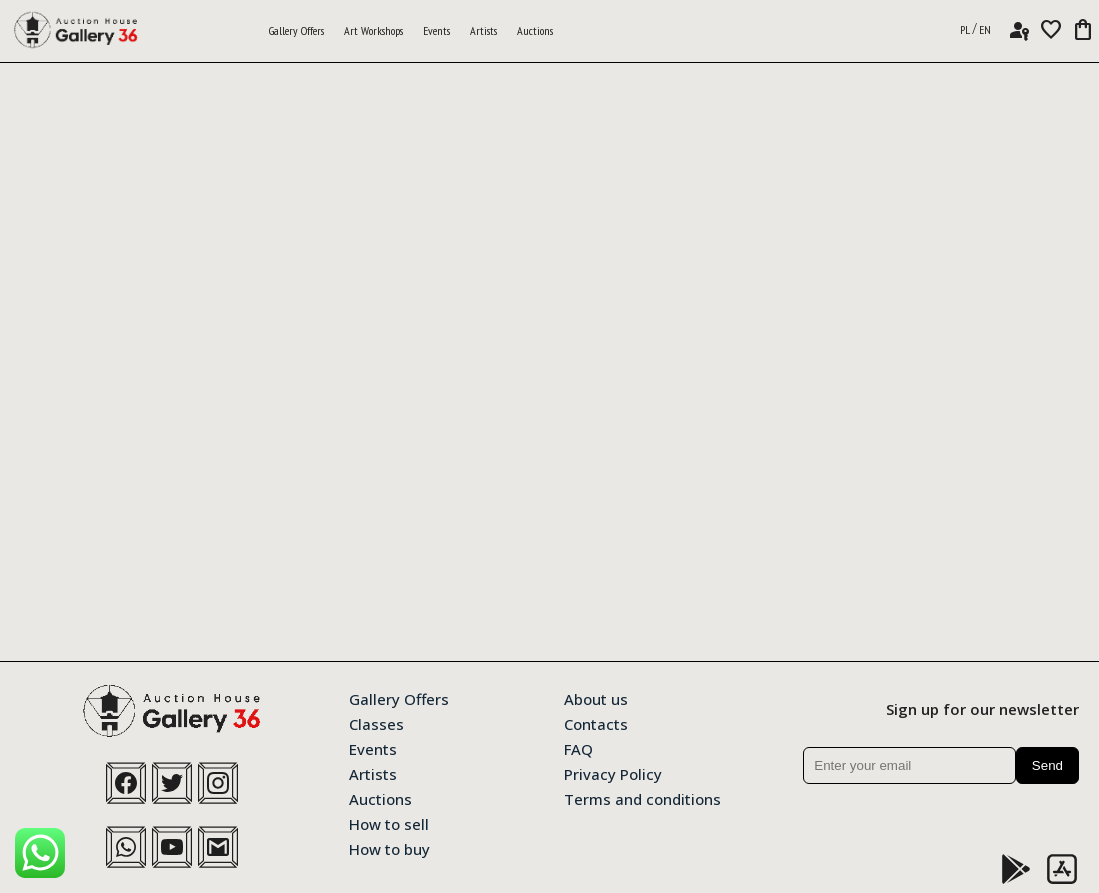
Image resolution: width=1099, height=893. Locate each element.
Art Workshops (373, 30)
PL (965, 29)
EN (985, 29)
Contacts (596, 723)
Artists (483, 30)
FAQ (578, 748)
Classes (376, 723)
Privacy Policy (613, 773)
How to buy (389, 848)
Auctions (535, 30)
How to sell (389, 823)
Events (436, 30)
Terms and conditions (642, 798)
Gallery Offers (296, 30)
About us (596, 698)
